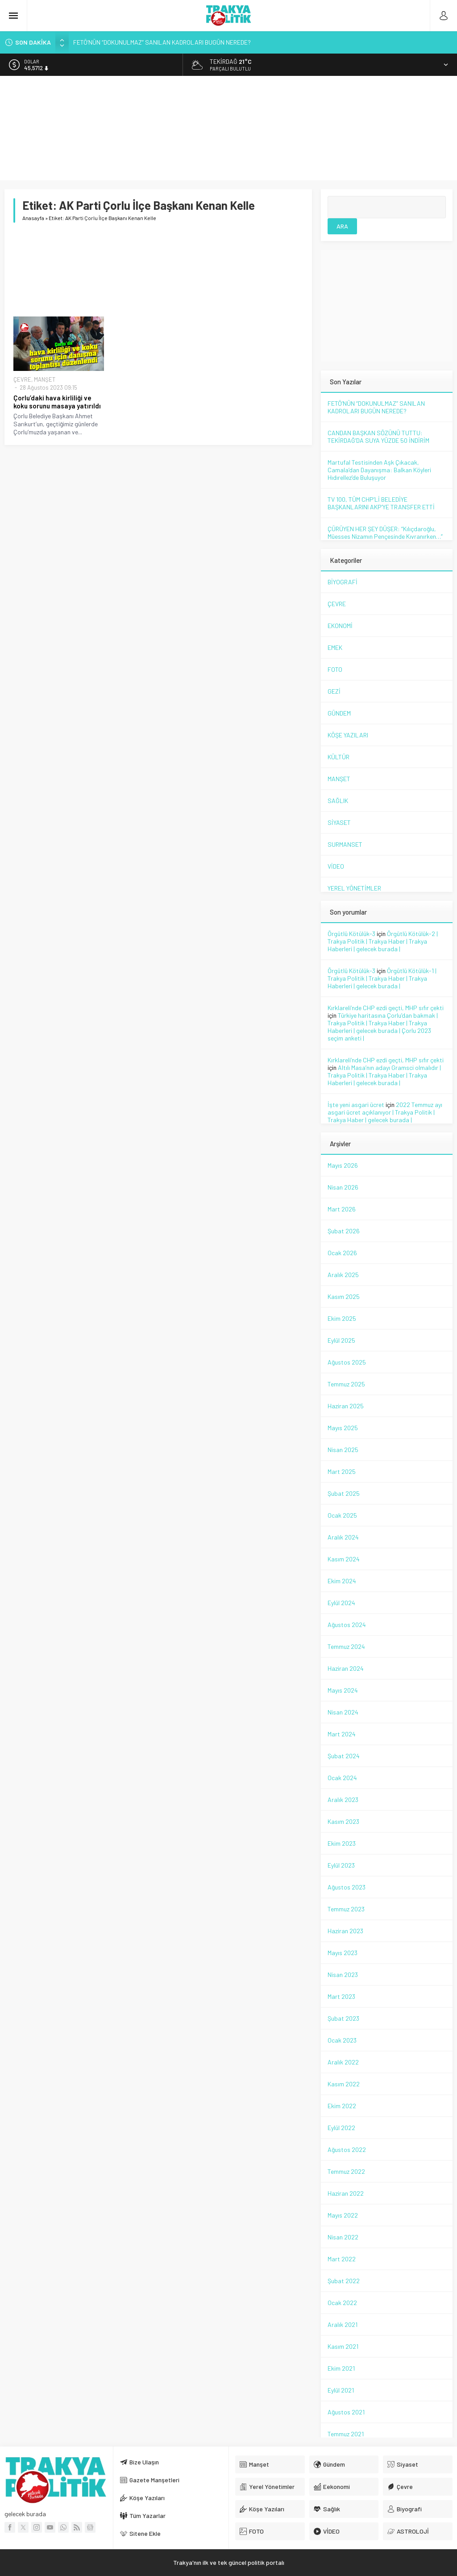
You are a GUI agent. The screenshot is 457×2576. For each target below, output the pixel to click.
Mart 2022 (342, 2259)
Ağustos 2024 (347, 1624)
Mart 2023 (341, 1996)
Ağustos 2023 (347, 1887)
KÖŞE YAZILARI (348, 735)
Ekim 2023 (342, 1843)
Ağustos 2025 (347, 1362)
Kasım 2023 (343, 1821)
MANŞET (44, 379)
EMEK (335, 647)
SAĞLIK (338, 800)
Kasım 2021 (343, 2346)
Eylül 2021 (341, 2390)
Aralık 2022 (343, 2062)
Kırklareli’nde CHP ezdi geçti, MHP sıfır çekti (386, 1007)
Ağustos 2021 (346, 2412)
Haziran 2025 (346, 1406)
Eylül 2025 (341, 1340)
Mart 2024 (342, 1734)
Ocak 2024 (342, 1777)
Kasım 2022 (344, 2084)
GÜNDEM (339, 713)
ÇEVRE (22, 379)
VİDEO (336, 866)
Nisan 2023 (343, 1974)
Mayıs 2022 (343, 2215)
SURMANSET (345, 844)
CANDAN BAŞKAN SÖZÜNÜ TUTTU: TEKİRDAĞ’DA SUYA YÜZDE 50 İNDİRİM (378, 436)
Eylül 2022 (341, 2127)
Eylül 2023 (341, 1865)
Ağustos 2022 (347, 2149)
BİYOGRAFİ (342, 582)
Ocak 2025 (342, 1515)
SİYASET (339, 822)
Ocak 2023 (342, 2040)
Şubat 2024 (344, 1756)
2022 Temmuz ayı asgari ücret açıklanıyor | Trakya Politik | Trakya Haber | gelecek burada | (385, 1112)
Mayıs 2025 (343, 1428)
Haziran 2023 (345, 1931)
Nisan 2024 (343, 1712)
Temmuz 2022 (346, 2171)
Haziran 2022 (346, 2193)
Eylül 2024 (341, 1602)
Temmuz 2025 (346, 1384)
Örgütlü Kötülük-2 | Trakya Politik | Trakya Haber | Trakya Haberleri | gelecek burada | (383, 941)
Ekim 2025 (342, 1318)
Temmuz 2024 (346, 1646)
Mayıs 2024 (343, 1690)
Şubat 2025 (344, 1493)
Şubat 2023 (343, 2018)
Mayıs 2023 (342, 1952)
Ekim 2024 (342, 1581)
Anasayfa (33, 218)
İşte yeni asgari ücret (356, 1104)
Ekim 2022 (342, 2106)
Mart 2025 (342, 1471)
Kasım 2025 (344, 1296)
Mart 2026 (342, 1209)
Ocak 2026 (342, 1253)
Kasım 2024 (344, 1559)
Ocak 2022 (342, 2302)
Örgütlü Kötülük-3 (351, 933)
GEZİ (334, 691)
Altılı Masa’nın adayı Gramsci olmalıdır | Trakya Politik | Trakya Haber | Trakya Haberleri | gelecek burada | (384, 1075)
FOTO (335, 669)
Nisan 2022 (343, 2237)
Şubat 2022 (344, 2281)
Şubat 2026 (344, 1231)
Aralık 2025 (343, 1274)
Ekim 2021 (341, 2368)
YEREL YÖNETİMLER (354, 888)
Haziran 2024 (346, 1668)
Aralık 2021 (342, 2324)
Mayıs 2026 (343, 1165)
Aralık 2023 (343, 1799)
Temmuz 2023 (346, 1909)
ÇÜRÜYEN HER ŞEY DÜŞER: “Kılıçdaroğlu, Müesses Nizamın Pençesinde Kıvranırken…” (385, 532)
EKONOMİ (340, 625)
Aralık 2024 (343, 1537)
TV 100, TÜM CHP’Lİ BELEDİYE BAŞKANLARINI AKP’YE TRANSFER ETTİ (381, 503)
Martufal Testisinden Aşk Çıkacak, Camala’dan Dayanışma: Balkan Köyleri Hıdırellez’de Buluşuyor (379, 469)
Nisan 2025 (343, 1449)
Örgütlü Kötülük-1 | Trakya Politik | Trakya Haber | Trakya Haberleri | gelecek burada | (382, 978)
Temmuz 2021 (346, 2434)
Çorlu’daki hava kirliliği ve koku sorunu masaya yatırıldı (57, 402)
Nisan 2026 (343, 1187)
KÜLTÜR (338, 757)
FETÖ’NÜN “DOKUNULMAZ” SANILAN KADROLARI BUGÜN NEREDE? (162, 42)
